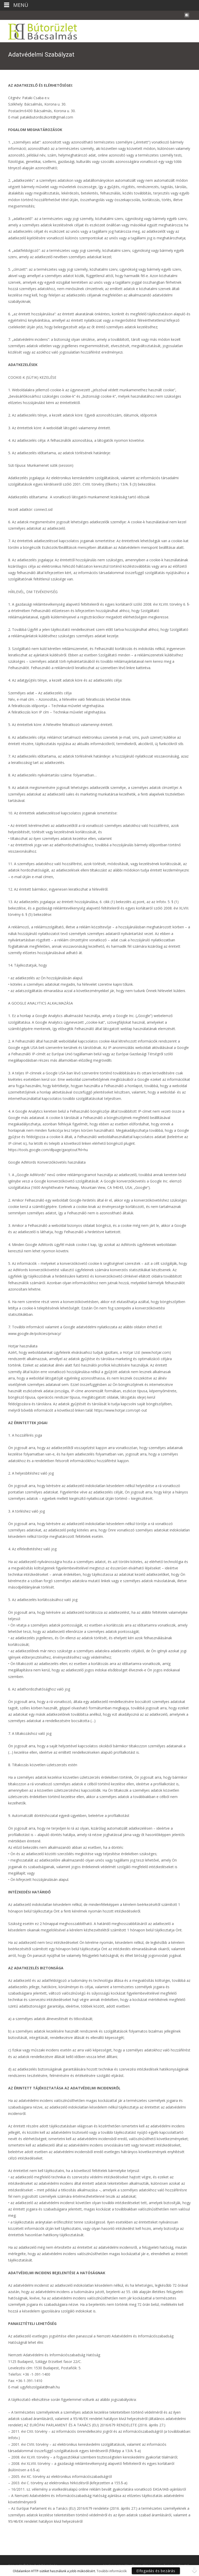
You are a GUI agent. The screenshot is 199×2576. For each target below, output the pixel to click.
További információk (112, 2571)
